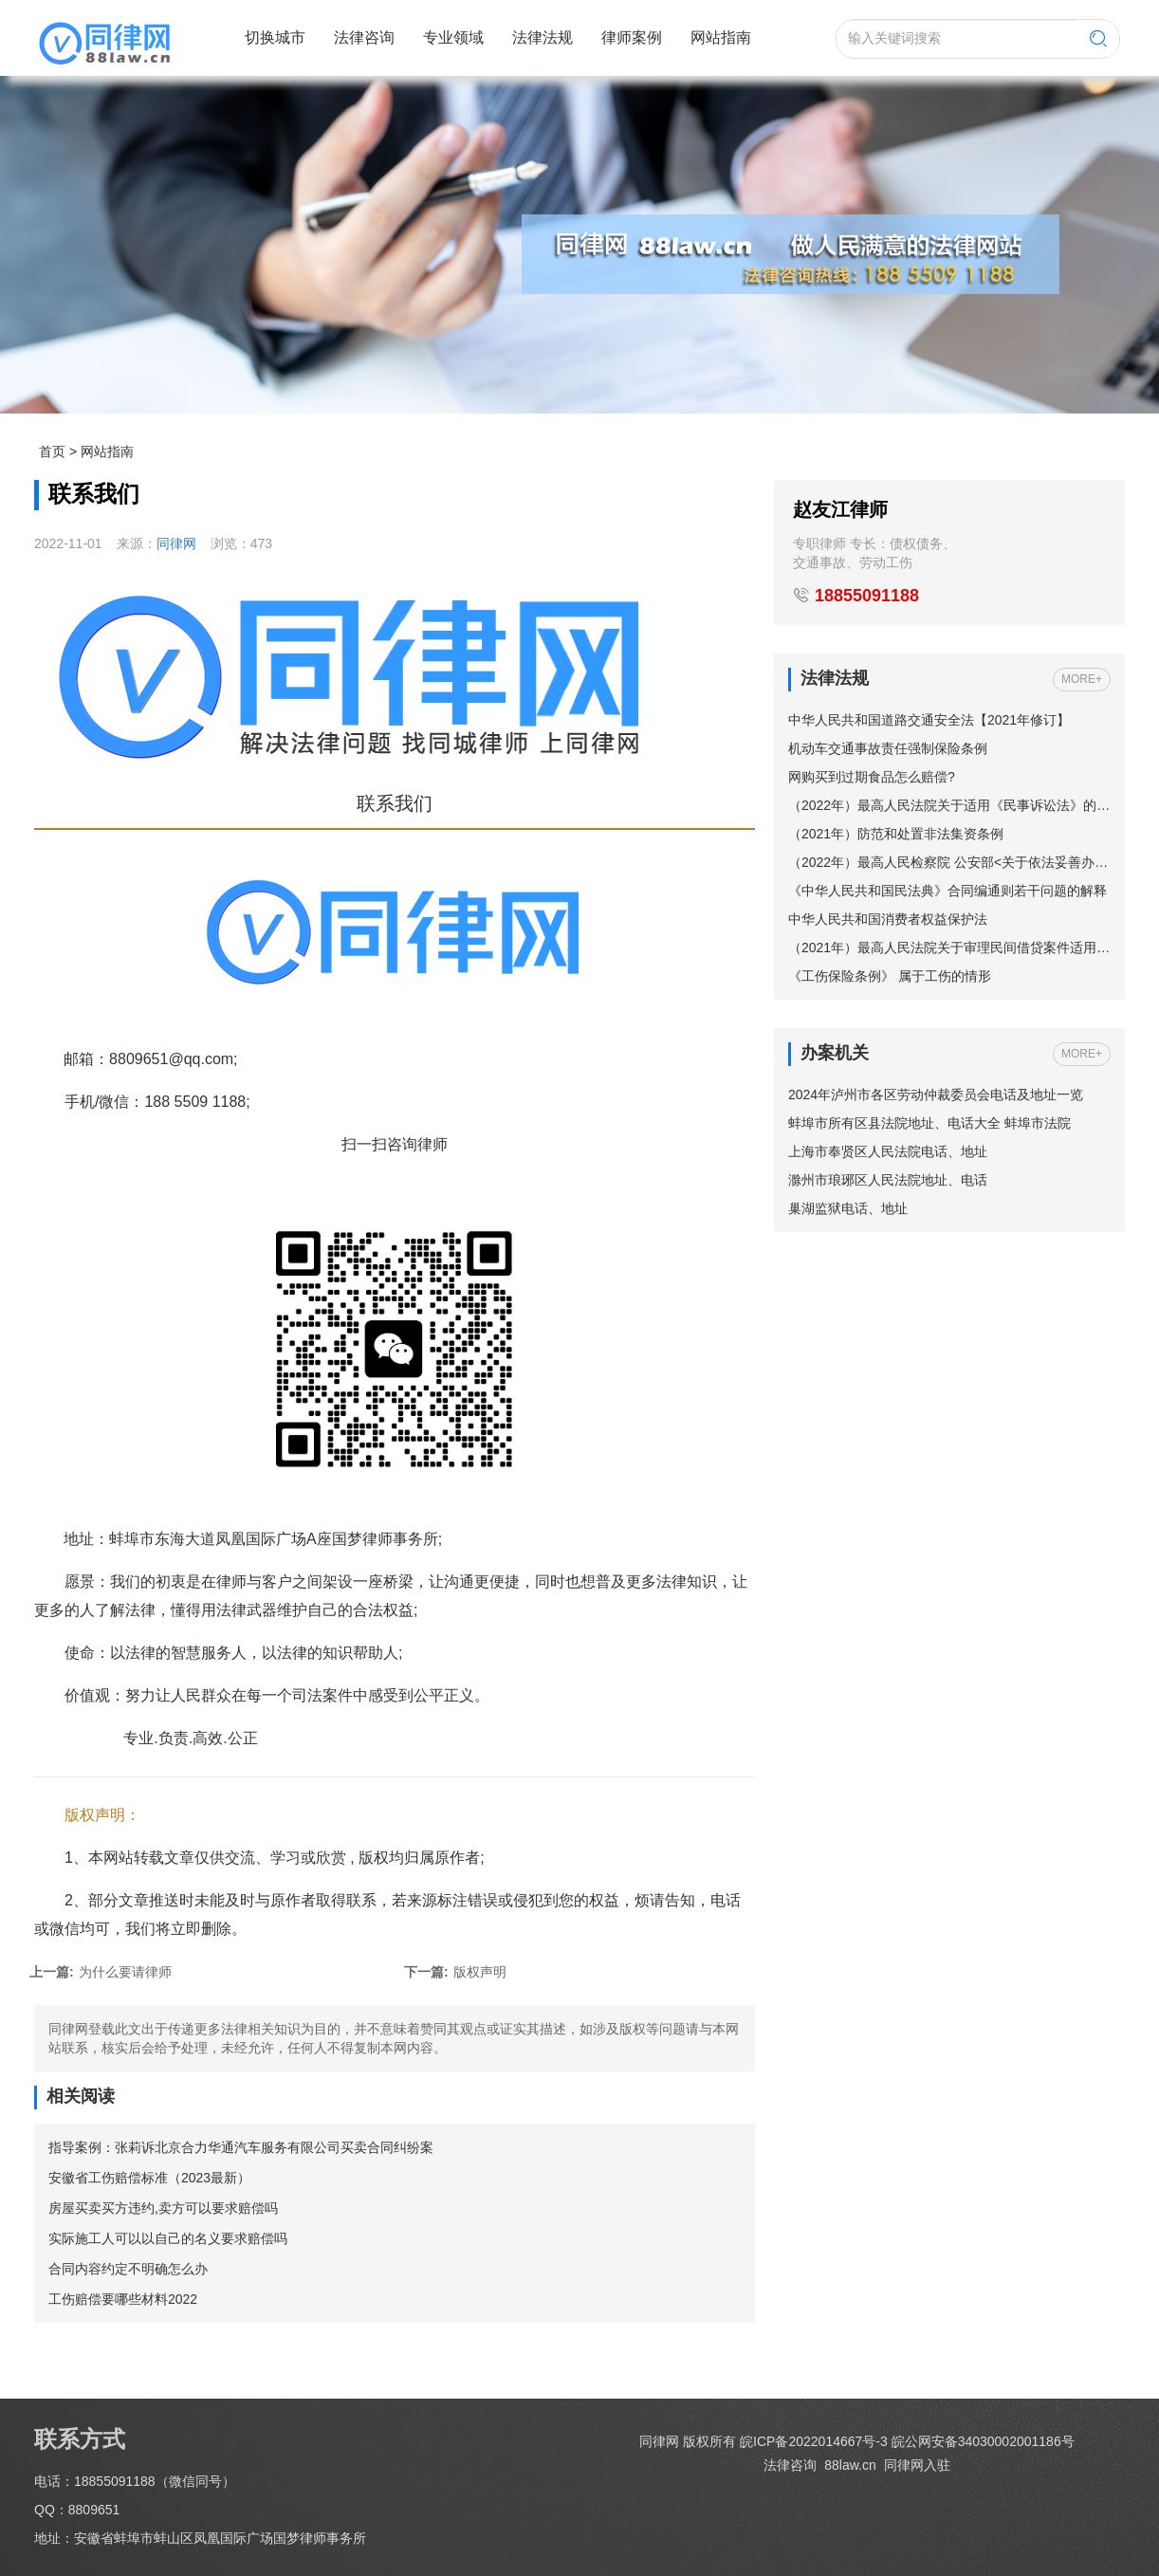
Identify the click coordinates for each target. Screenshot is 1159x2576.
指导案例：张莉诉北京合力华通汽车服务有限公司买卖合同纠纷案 (240, 2147)
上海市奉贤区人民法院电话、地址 (887, 1151)
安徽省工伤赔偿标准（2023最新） (149, 2177)
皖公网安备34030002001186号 (983, 2441)
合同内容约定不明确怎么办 (128, 2268)
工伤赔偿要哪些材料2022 (122, 2299)
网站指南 (720, 37)
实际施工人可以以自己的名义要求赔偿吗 (167, 2238)
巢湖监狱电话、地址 (848, 1208)
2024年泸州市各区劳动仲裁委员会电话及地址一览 (935, 1094)
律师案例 (631, 37)
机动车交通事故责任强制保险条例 (887, 748)
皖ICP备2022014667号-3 (814, 2441)
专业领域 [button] (453, 37)
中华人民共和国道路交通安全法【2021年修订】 (929, 719)
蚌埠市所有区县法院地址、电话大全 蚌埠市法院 (929, 1123)
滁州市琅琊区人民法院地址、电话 (887, 1179)
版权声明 (455, 1971)
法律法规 (542, 37)
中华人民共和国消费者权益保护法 (887, 919)
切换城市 (275, 37)
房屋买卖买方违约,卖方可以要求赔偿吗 (163, 2208)
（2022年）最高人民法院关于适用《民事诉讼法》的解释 (949, 805)
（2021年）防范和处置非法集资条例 (895, 833)
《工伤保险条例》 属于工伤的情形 (889, 976)
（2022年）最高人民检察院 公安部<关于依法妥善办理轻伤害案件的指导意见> (949, 862)
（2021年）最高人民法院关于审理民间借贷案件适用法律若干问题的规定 (949, 947)
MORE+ (1081, 679)
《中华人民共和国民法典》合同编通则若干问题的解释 (947, 890)
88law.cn (847, 2465)
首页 (52, 451)
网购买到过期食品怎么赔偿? (871, 776)
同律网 (176, 543)
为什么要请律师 (100, 1971)
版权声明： (102, 1815)
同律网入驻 (917, 2465)
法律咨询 (364, 37)
